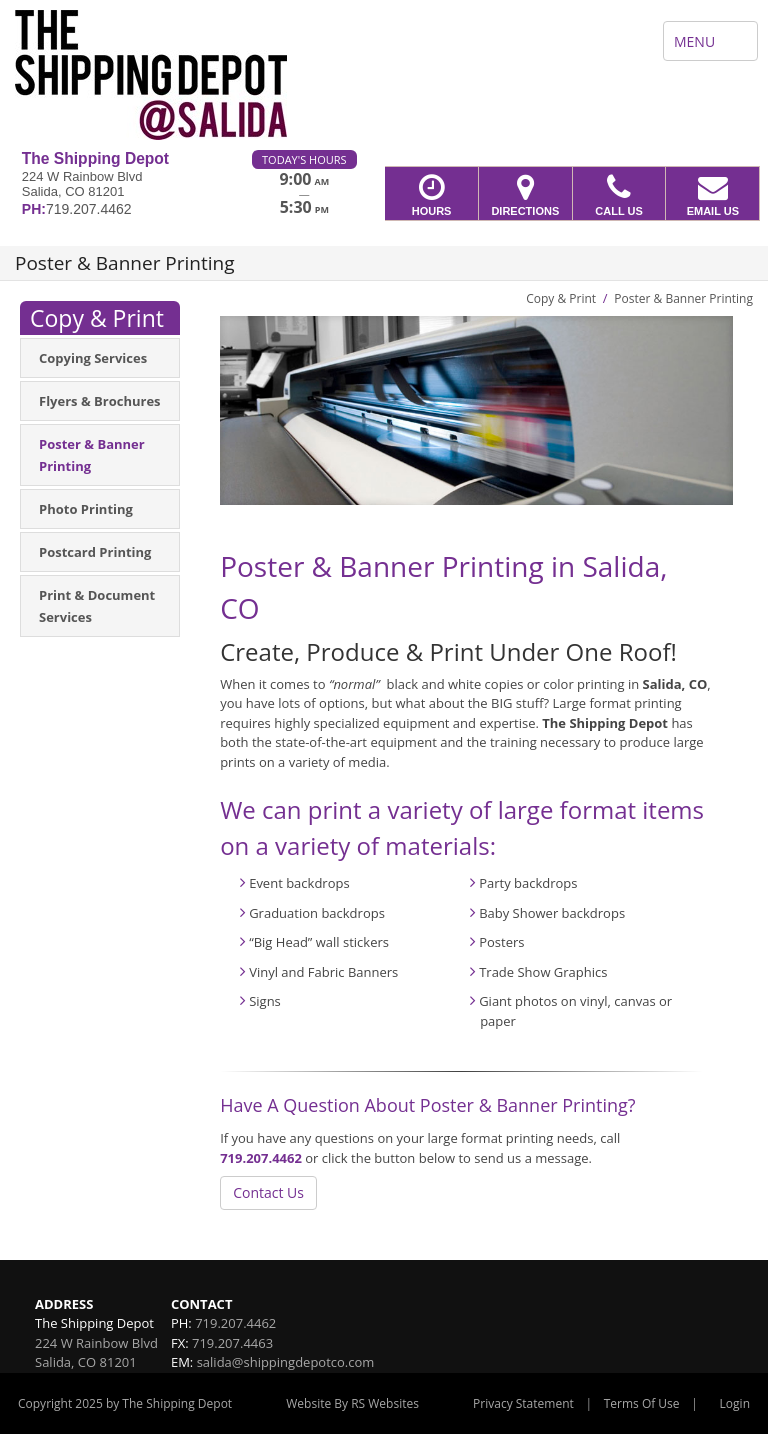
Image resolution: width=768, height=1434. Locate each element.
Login (735, 1403)
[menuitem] (100, 358)
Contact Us (268, 1192)
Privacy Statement (523, 1403)
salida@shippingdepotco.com (286, 1362)
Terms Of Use (642, 1403)
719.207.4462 (261, 1158)
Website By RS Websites (352, 1403)
